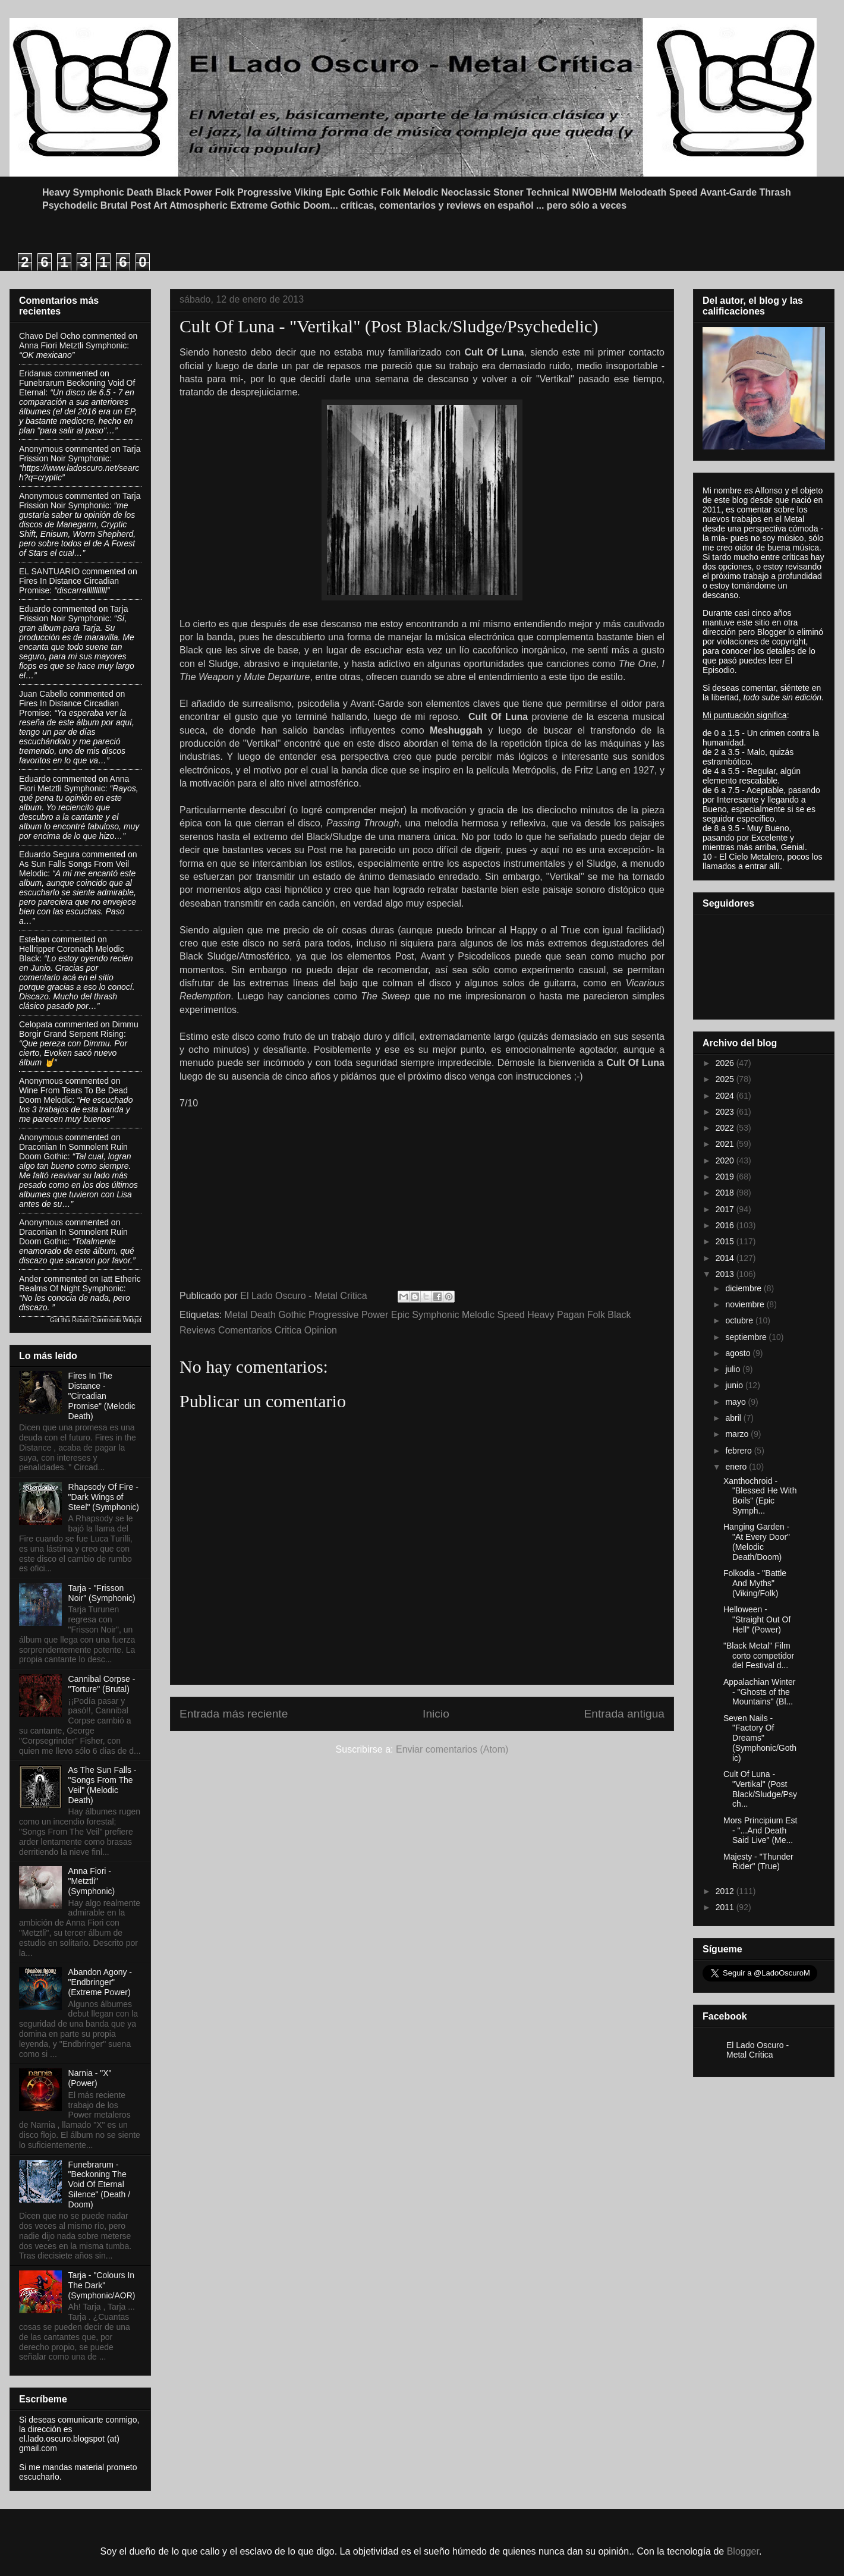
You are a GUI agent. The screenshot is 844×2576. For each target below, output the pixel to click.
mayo (736, 1402)
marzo (738, 1434)
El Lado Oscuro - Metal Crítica (757, 2049)
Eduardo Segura (49, 854)
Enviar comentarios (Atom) (452, 1749)
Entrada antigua (624, 1713)
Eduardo (35, 609)
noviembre (745, 1304)
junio (735, 1385)
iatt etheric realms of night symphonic (80, 1283)
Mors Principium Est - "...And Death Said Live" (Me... (760, 1830)
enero (737, 1466)
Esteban (34, 939)
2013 (726, 1274)
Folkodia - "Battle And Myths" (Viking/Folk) (754, 1583)
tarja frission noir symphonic (79, 453)
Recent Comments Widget (106, 1320)
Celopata (35, 1024)
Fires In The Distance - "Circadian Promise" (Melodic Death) (102, 1395)
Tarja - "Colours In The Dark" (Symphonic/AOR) (102, 2285)
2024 (726, 1095)
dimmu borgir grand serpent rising (78, 1029)
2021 (726, 1144)
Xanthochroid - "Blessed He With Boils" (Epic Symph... (759, 1495)
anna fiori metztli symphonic (73, 345)
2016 (726, 1225)
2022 (726, 1128)
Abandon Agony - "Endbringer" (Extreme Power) (100, 1982)
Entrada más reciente (233, 1713)
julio (733, 1369)
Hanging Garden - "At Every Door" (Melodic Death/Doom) (756, 1541)
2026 (726, 1063)
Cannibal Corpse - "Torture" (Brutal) (102, 1684)
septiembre (747, 1337)
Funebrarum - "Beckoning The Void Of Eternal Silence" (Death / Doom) (99, 2184)
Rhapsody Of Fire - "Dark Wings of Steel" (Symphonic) (103, 1497)
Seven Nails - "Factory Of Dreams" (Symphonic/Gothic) (759, 1738)
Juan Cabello (43, 694)
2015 (726, 1241)
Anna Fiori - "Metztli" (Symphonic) (91, 1881)
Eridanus (35, 373)
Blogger (743, 2551)
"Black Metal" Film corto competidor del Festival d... (758, 1656)
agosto (738, 1353)
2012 (726, 1891)
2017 (726, 1209)
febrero (739, 1450)
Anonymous (41, 449)
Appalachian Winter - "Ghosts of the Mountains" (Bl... (759, 1692)
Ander (30, 1279)
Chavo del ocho (49, 336)
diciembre (744, 1288)
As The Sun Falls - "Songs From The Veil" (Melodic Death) (102, 1784)
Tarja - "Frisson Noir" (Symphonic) (102, 1593)
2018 (726, 1192)
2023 (726, 1111)
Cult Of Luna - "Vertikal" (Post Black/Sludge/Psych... (760, 1788)
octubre (740, 1320)
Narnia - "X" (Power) (90, 2078)
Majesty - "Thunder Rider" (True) (758, 1862)
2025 (726, 1079)
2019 (726, 1176)
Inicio (436, 1713)
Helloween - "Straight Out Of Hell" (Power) (757, 1619)
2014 (726, 1258)
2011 (726, 1907)
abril (734, 1418)
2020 (726, 1160)
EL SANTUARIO (49, 571)
